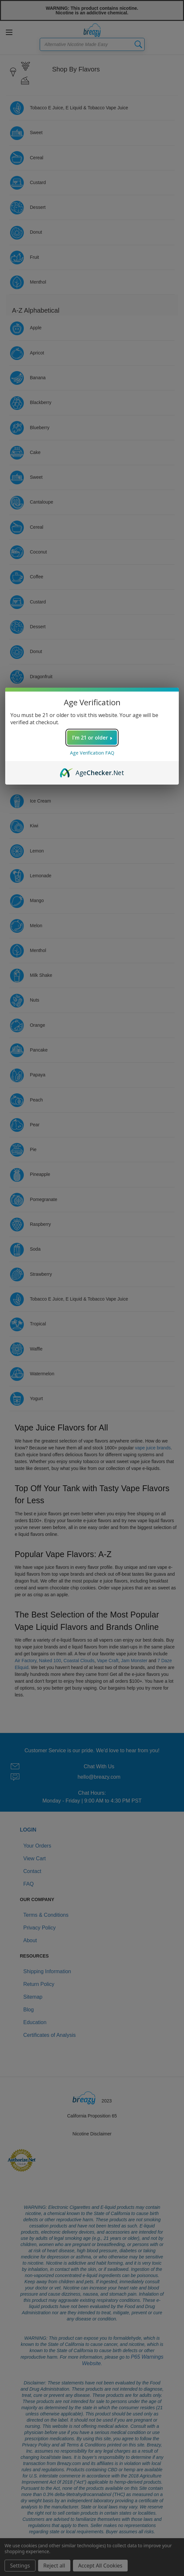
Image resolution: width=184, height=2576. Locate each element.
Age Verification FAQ (92, 753)
